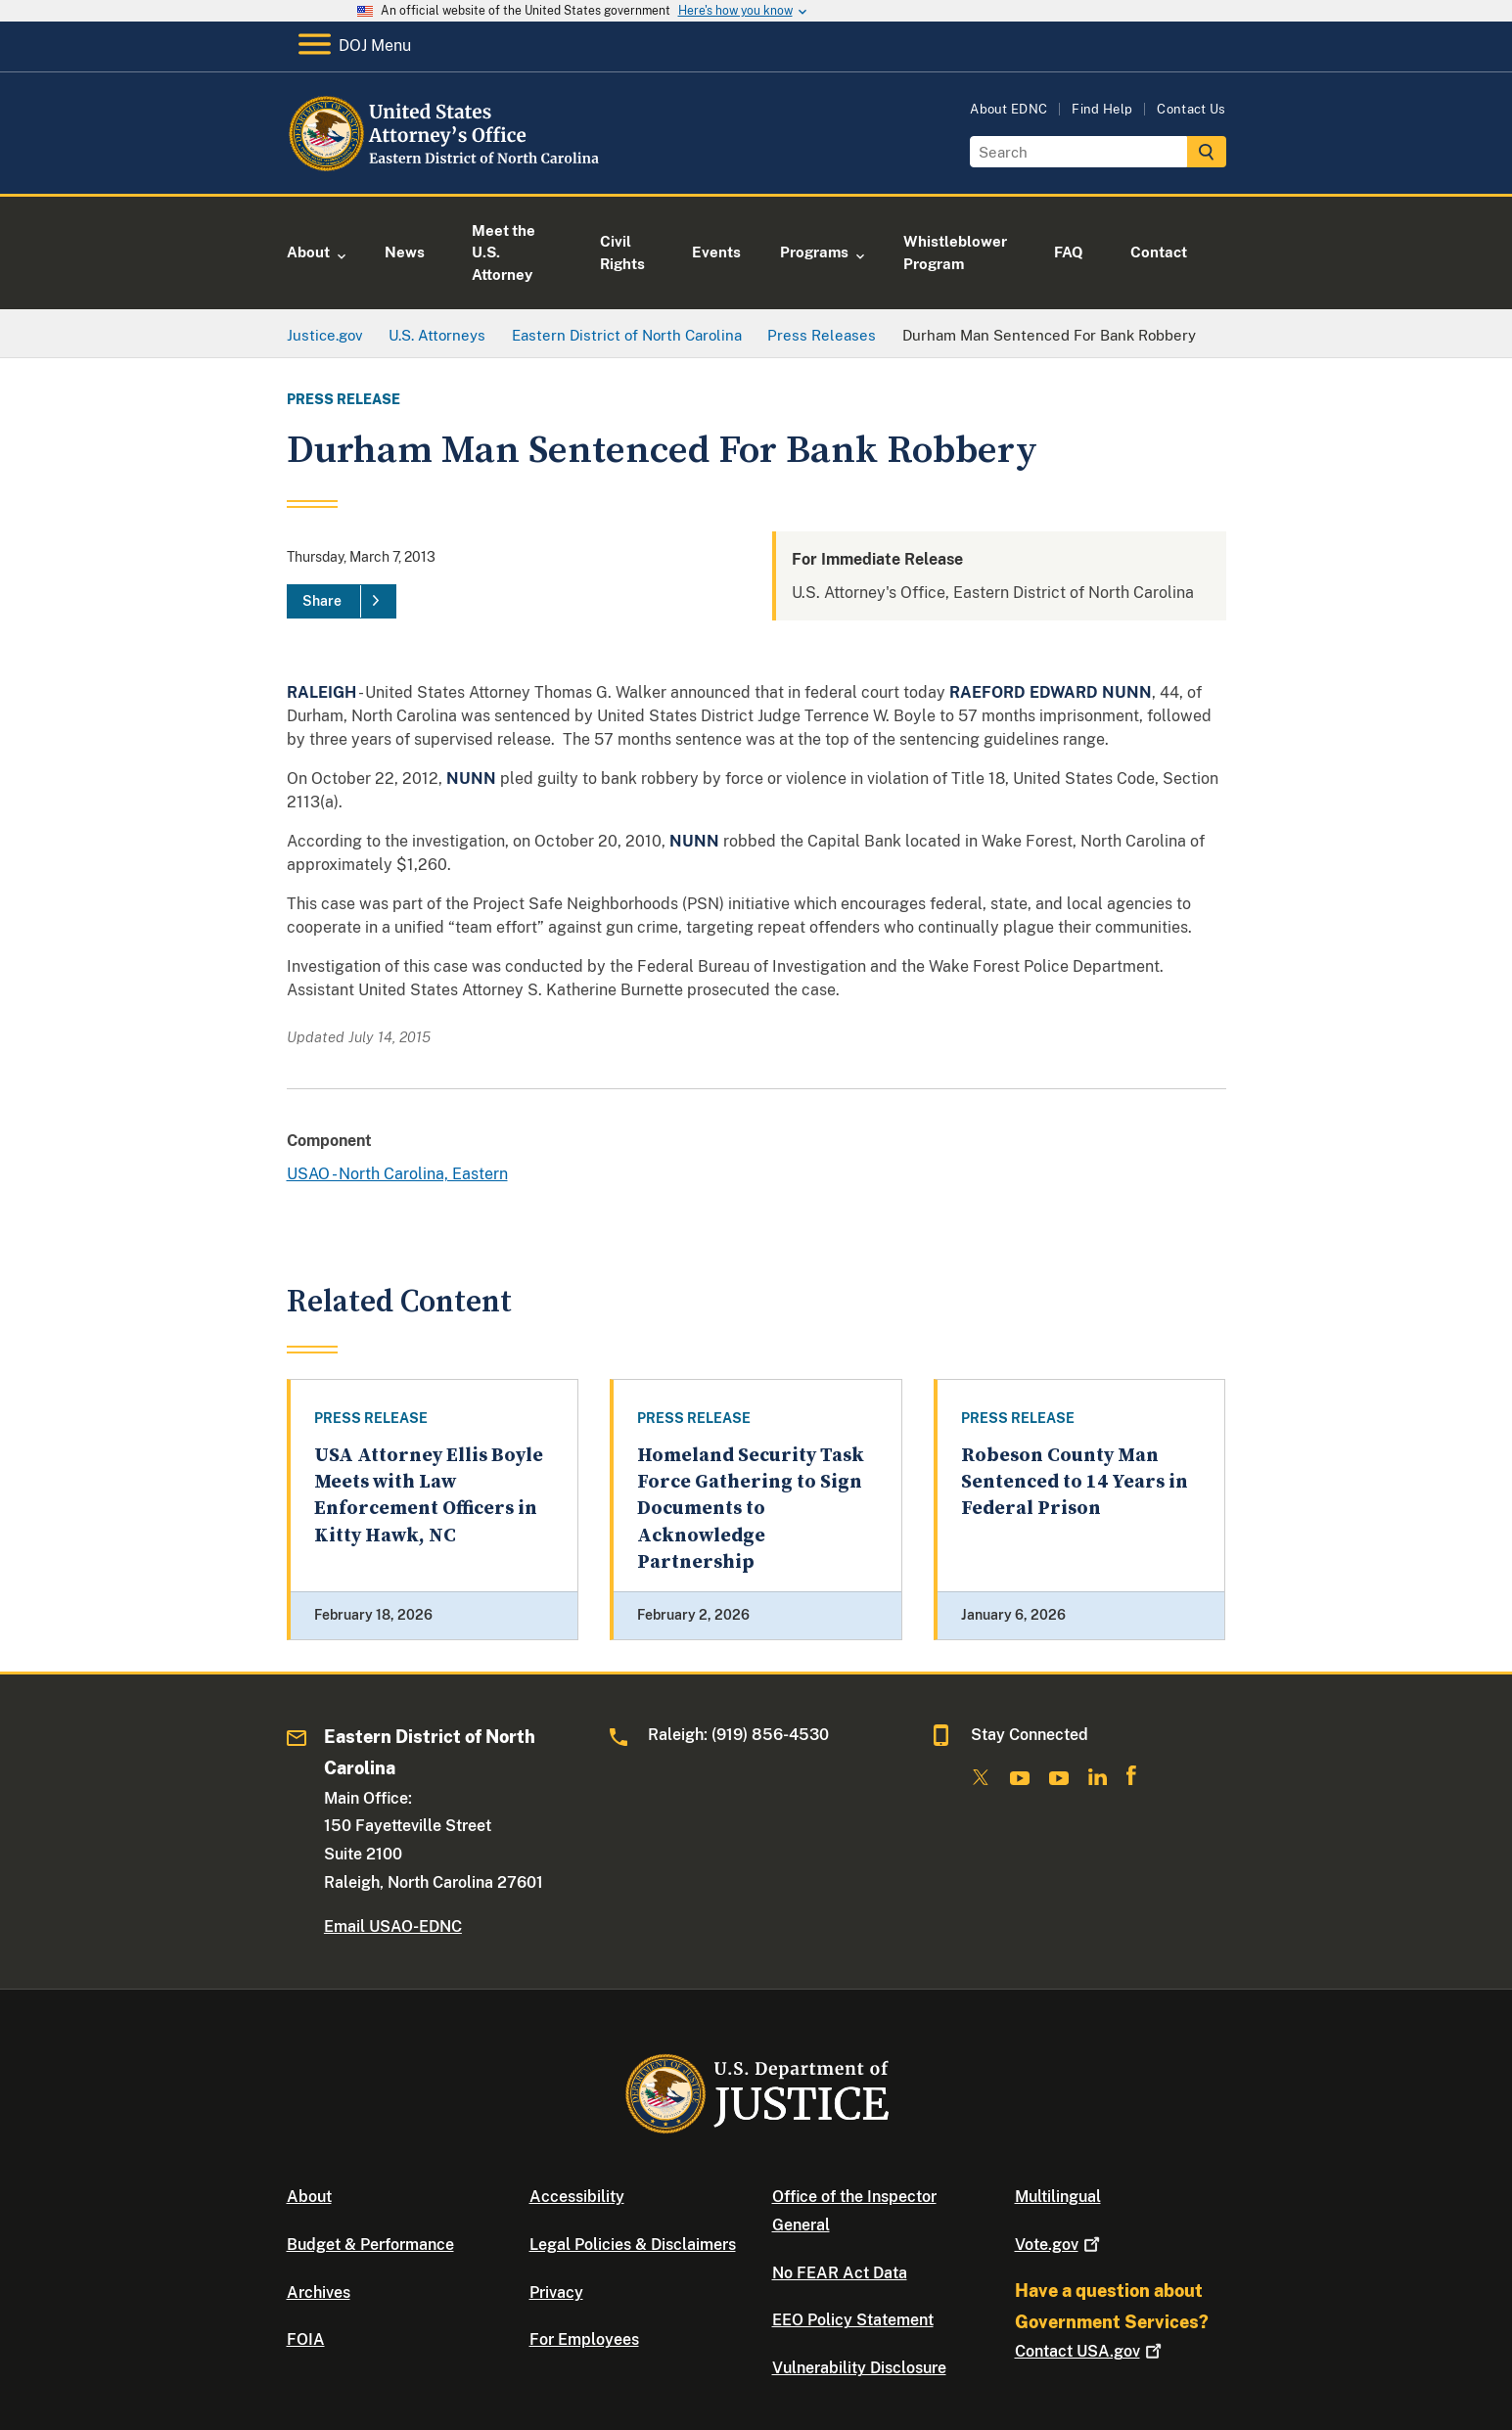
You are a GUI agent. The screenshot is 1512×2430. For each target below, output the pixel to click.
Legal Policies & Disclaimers (632, 2244)
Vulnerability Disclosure (859, 2368)
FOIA (306, 2339)
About (309, 2196)
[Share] (341, 601)
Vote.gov (1059, 2244)
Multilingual (1058, 2196)
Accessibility (576, 2196)
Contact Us (1191, 109)
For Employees (584, 2339)
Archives (318, 2292)
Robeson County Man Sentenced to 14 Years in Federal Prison (1074, 1483)
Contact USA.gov (1090, 2351)
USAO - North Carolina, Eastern (397, 1174)
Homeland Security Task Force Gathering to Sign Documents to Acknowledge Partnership (750, 1509)
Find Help (1102, 109)
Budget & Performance (370, 2244)
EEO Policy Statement (853, 2320)
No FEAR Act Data (839, 2273)
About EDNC (1008, 109)
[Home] (446, 171)
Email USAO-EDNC (393, 1926)
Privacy (556, 2292)
